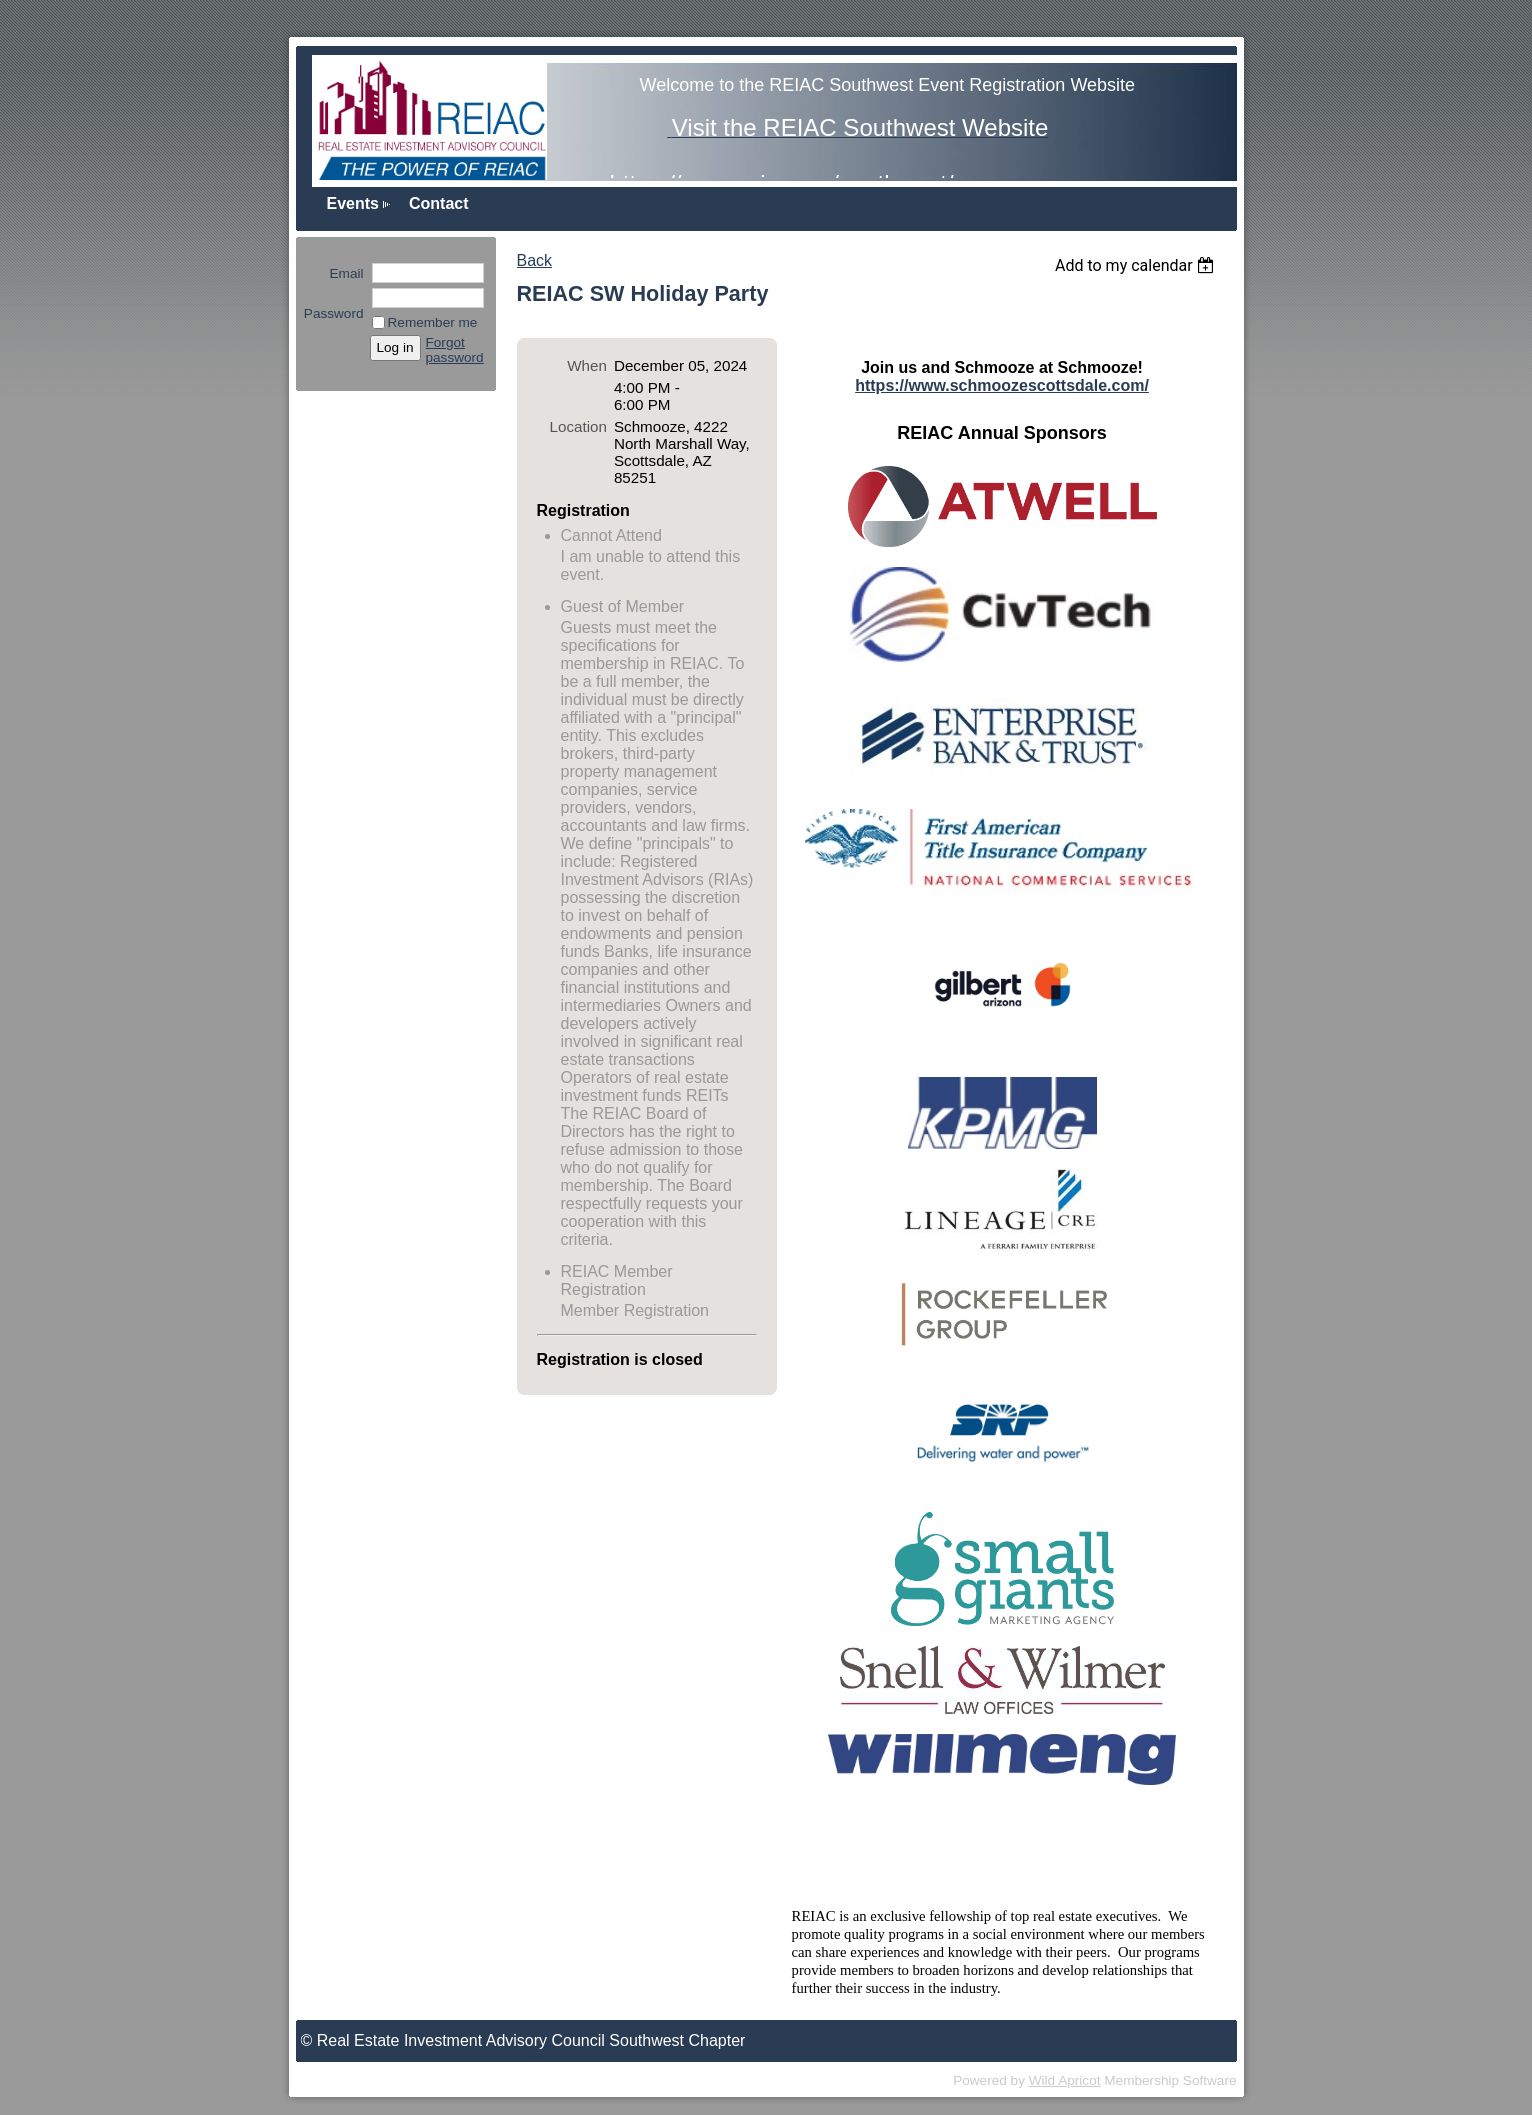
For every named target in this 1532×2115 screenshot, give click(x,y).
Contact (439, 203)
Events (353, 203)
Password (334, 306)
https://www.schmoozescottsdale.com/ (1002, 385)
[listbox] (1137, 265)
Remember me (433, 322)
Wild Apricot (1065, 2080)
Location (578, 426)
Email (341, 273)
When (587, 365)
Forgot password (455, 350)
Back (535, 260)
